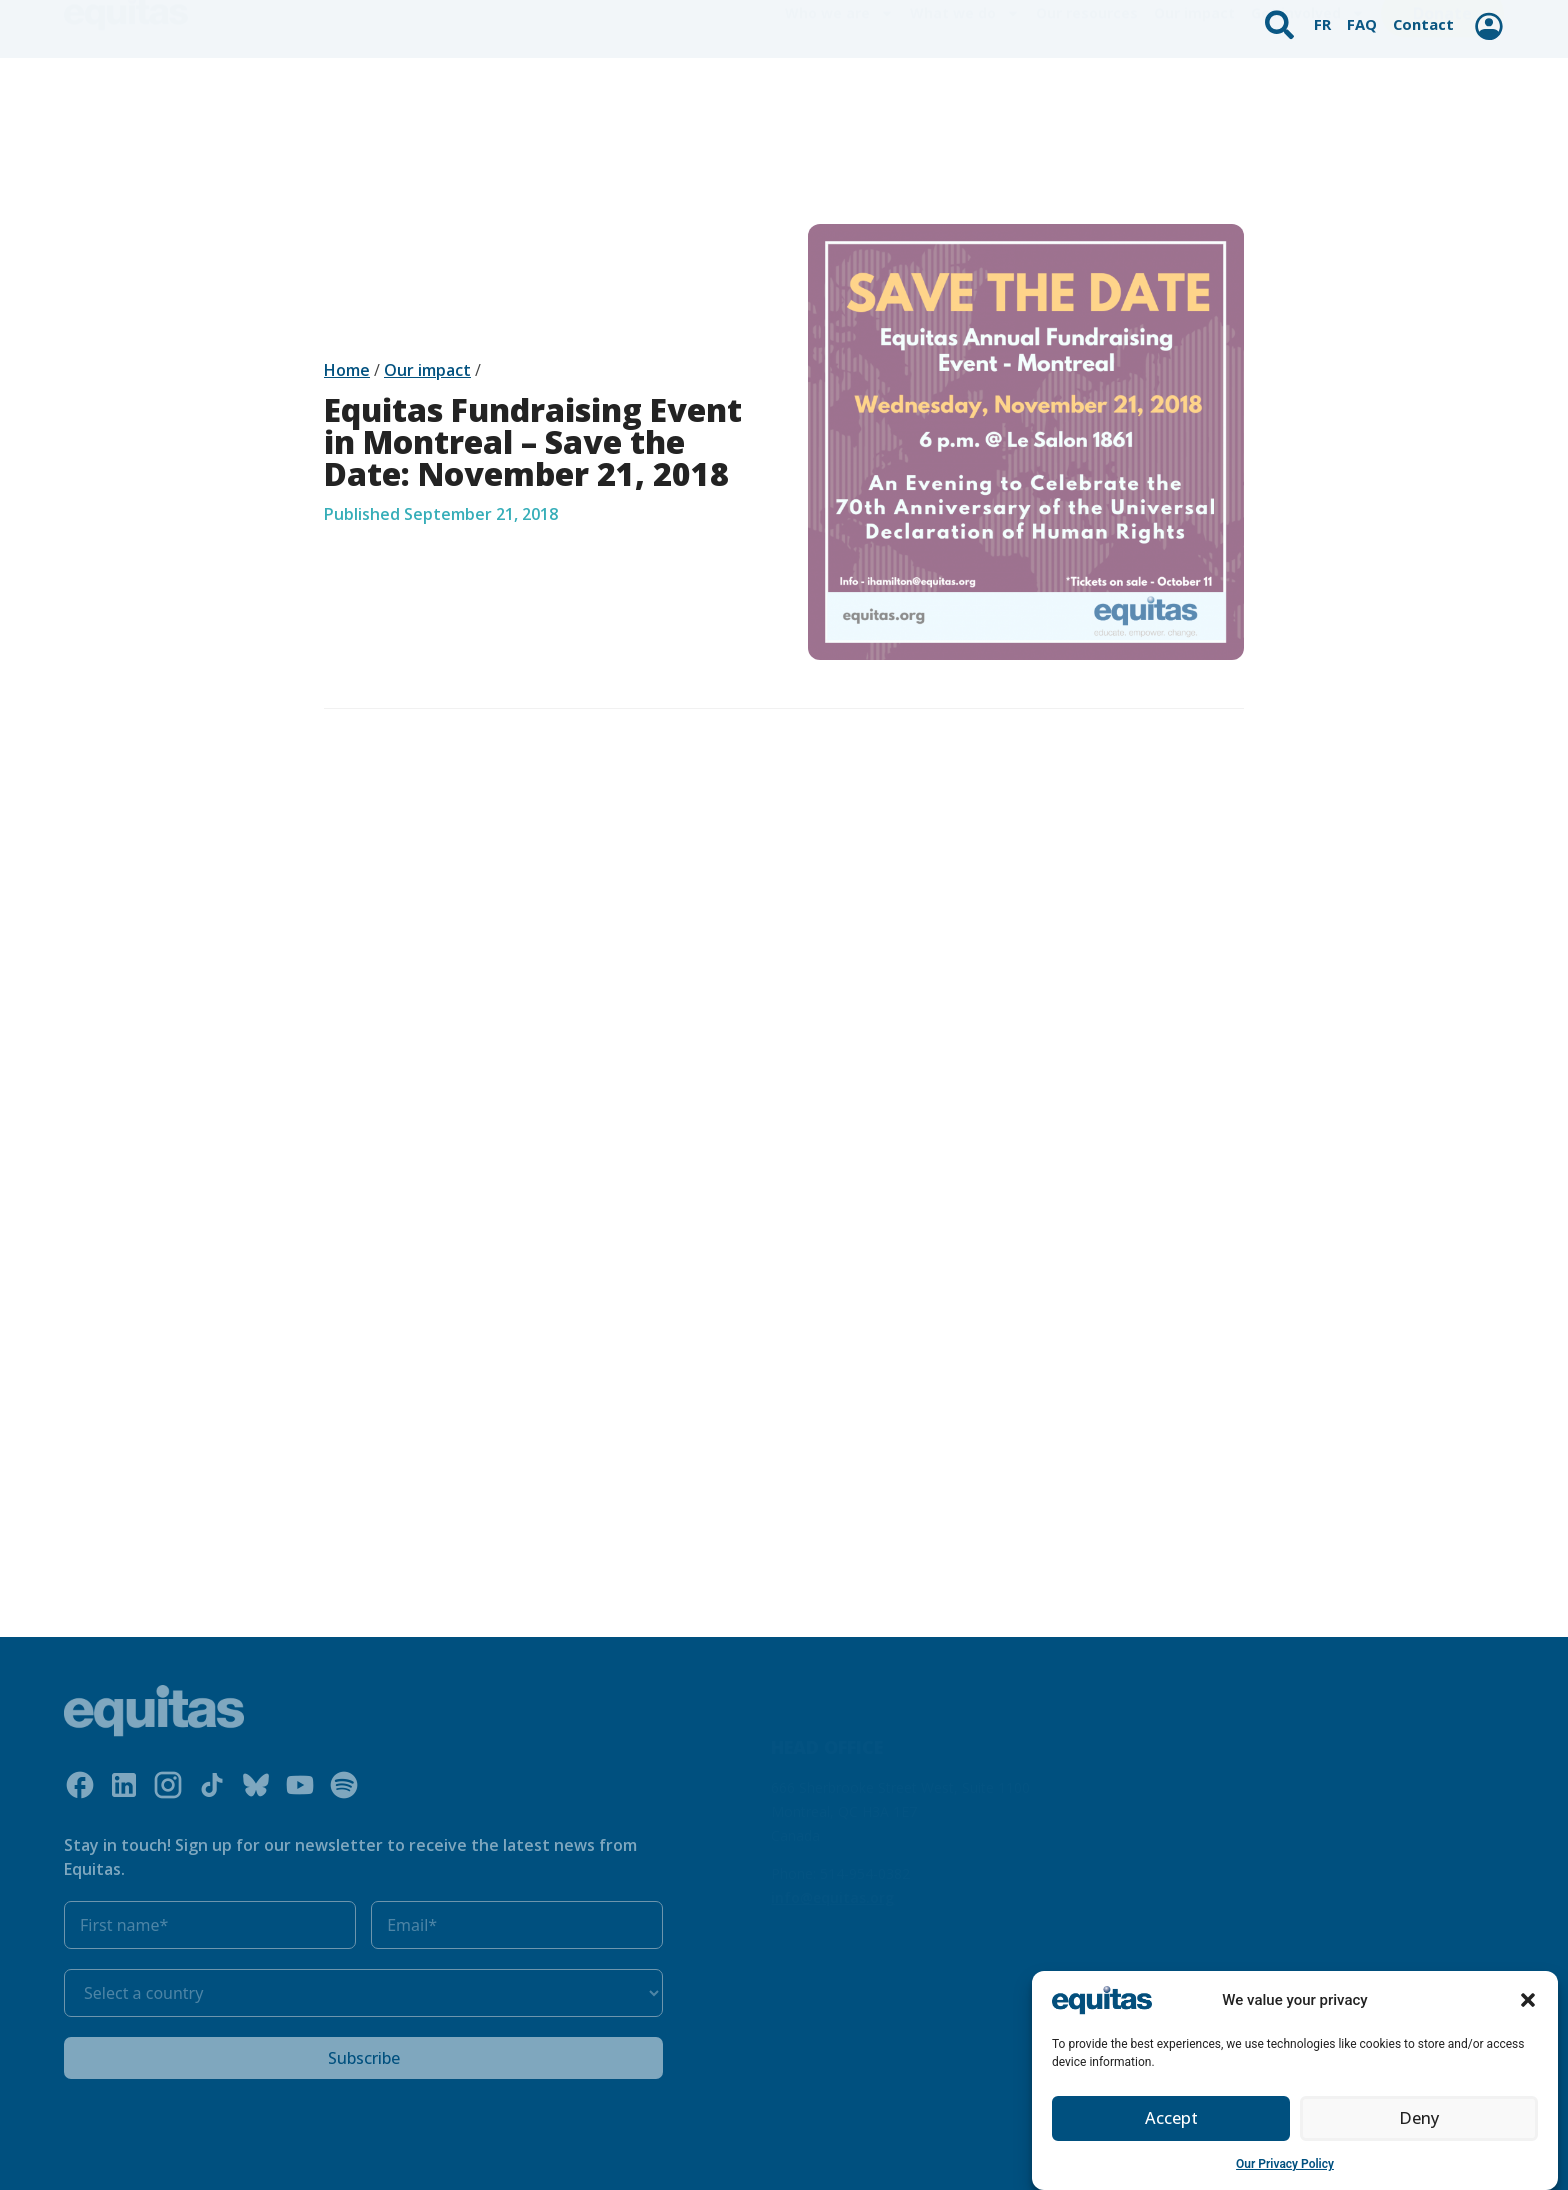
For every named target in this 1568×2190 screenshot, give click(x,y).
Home (347, 370)
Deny (1419, 2130)
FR (1326, 16)
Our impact (1194, 89)
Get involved (1308, 90)
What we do (965, 90)
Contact (1423, 16)
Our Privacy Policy (1285, 2175)
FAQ (1364, 16)
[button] (1528, 2012)
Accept (1171, 2130)
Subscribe (364, 2058)
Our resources (1087, 89)
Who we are (839, 90)
